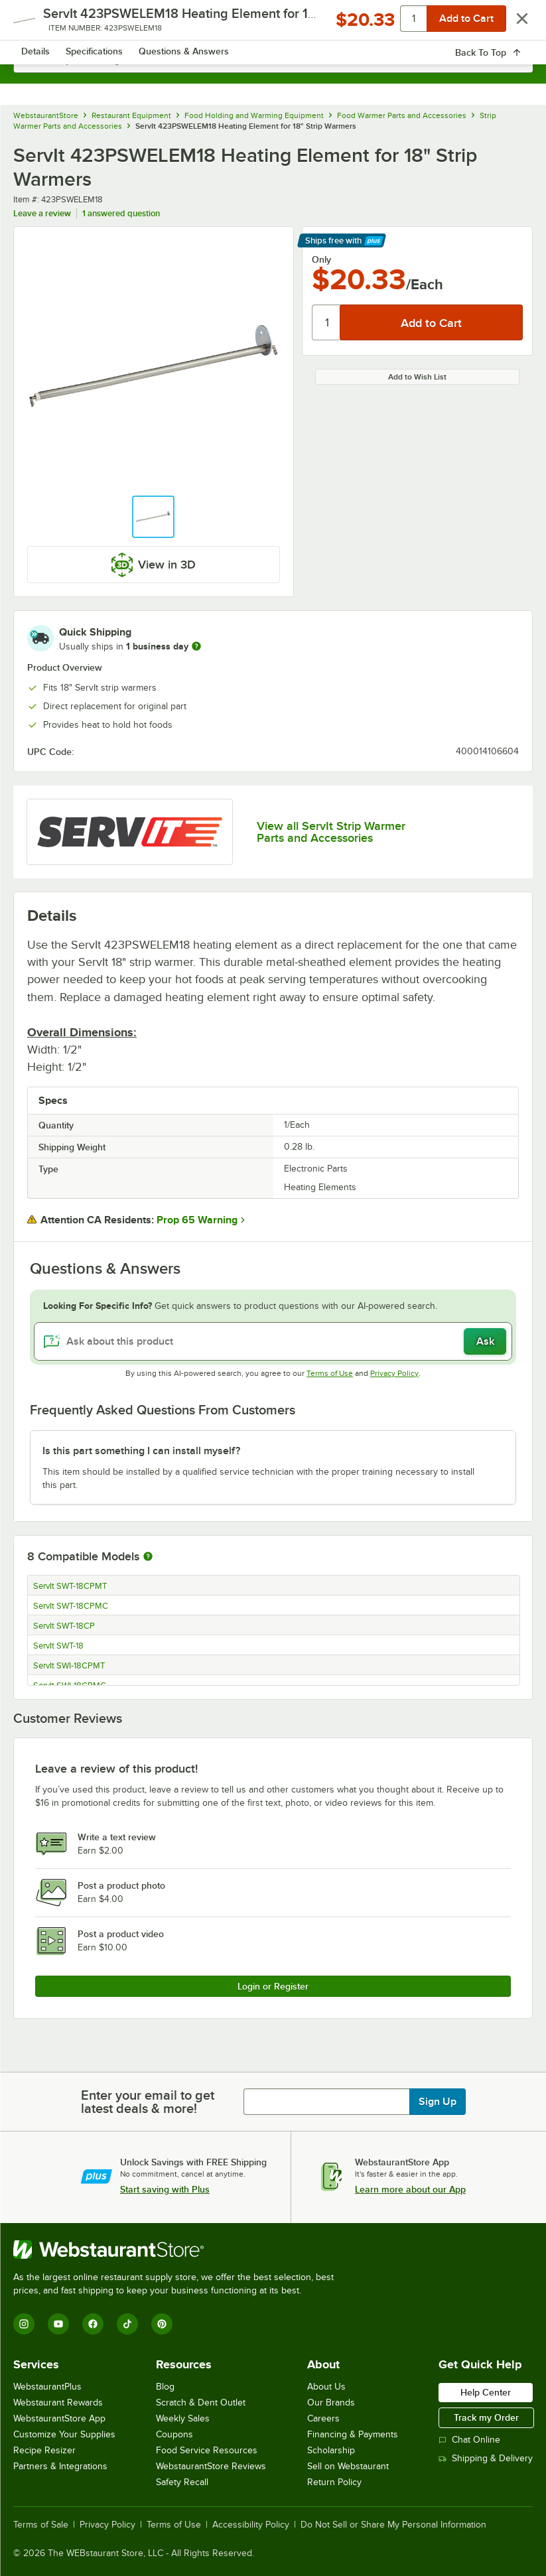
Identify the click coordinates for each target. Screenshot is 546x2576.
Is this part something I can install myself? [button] (141, 1451)
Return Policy (334, 2482)
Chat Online (469, 2440)
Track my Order (486, 2417)
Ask (485, 1341)
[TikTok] (127, 2324)
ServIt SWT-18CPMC (70, 1606)
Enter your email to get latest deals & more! (147, 2101)
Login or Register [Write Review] (273, 1986)
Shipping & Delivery (486, 2458)
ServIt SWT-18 (58, 1646)
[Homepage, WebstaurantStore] (273, 24)
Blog (165, 2387)
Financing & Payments (352, 2434)
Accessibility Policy (250, 2525)
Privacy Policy (394, 1373)
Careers (323, 2418)
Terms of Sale (40, 2525)
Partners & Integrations (60, 2466)
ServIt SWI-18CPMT (69, 1665)
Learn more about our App (410, 2189)
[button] (153, 517)
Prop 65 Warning (197, 1220)
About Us (326, 2387)
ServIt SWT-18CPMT (70, 1586)
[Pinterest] (161, 2324)
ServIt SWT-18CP (64, 1626)
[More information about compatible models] (148, 1557)
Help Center (485, 2392)
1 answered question (121, 213)
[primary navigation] (41, 24)
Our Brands (331, 2402)
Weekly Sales (183, 2418)
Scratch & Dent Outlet (200, 2402)
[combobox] (273, 59)
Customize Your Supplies (64, 2434)
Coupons (174, 2434)
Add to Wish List (417, 376)
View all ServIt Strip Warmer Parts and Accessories (331, 832)
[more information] (196, 646)
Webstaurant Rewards (58, 2402)
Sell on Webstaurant (348, 2466)
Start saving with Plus (165, 2189)
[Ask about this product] (273, 1341)
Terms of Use (330, 1373)
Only (321, 259)
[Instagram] (23, 2324)
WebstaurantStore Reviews (211, 2466)
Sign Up (437, 2102)
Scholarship (331, 2450)
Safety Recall (182, 2482)
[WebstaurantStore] (179, 2249)
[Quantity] (327, 322)
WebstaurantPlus (47, 2387)
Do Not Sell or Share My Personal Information (393, 2525)
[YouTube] (58, 2324)
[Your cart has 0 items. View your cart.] (512, 24)
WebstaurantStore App (59, 2418)
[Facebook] (92, 2324)
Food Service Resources (206, 2450)
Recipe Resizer (44, 2450)
